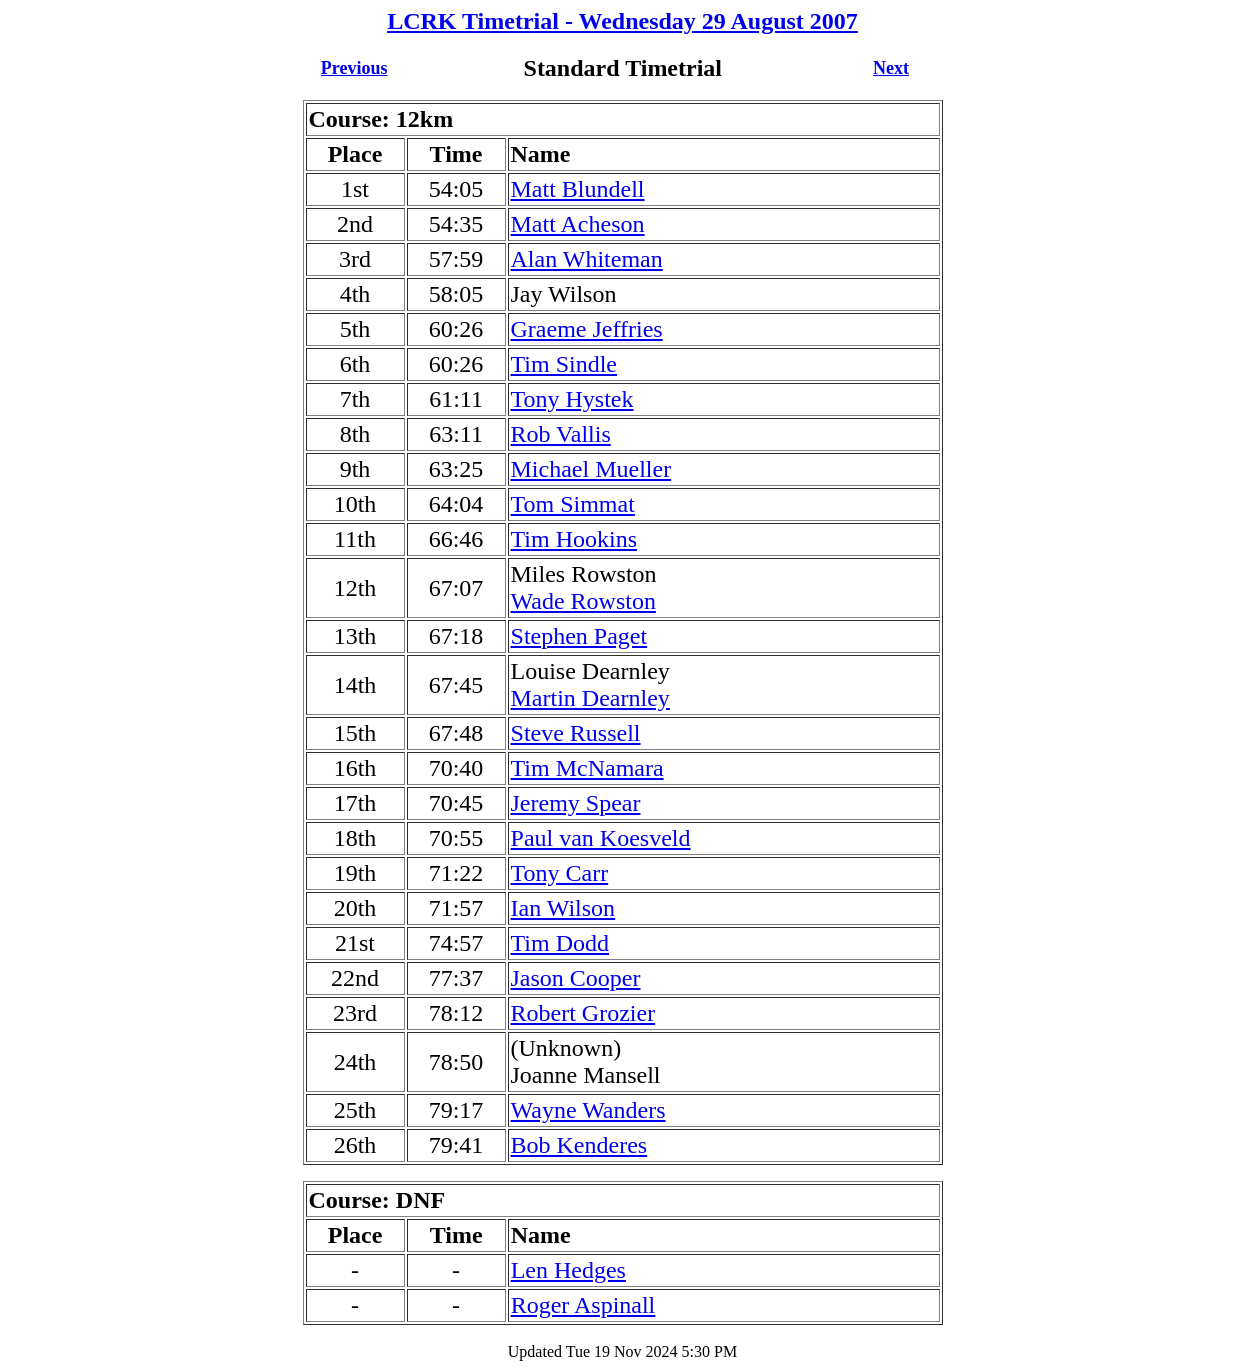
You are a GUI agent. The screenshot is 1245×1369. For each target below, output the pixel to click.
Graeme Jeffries (587, 329)
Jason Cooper (576, 978)
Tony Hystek (572, 399)
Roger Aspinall (583, 1305)
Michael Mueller (591, 469)
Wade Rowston (583, 601)
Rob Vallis (561, 434)
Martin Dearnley (590, 698)
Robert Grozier (583, 1013)
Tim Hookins (574, 539)
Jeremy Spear (576, 803)
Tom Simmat (573, 504)
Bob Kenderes (579, 1145)
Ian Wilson (563, 908)
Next (891, 68)
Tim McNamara (587, 768)
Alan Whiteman (587, 259)
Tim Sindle (564, 364)
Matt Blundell (578, 189)
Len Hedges (568, 1270)
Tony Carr (560, 873)
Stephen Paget (579, 636)
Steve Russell (576, 733)
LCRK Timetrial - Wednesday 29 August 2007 (622, 21)
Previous (354, 68)
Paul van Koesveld (601, 838)
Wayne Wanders (588, 1110)
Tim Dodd (560, 943)
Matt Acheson (578, 224)
